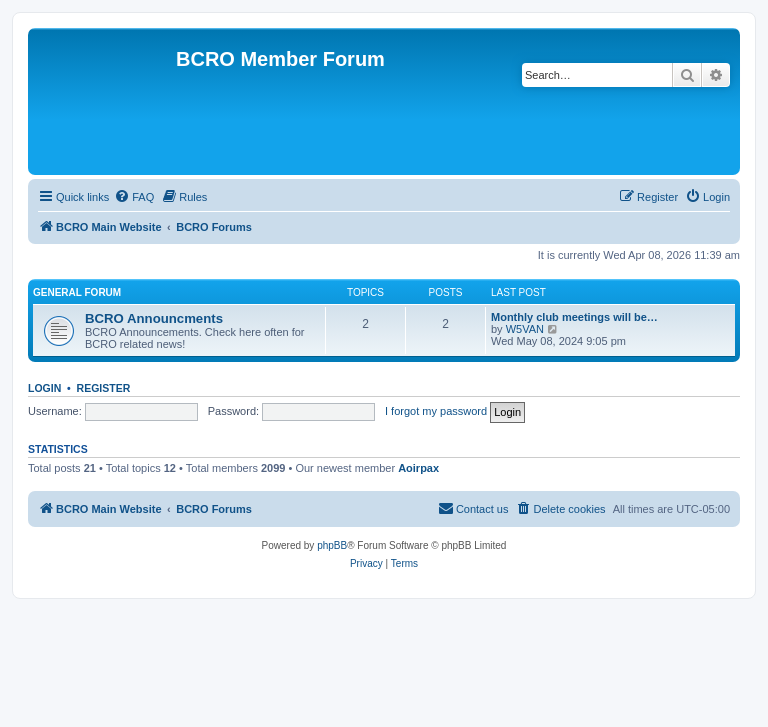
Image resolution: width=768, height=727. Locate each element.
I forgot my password (436, 411)
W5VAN (525, 329)
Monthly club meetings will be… (574, 317)
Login (44, 388)
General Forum (77, 292)
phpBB (332, 545)
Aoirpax (418, 468)
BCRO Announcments (154, 318)
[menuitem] (134, 197)
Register (104, 388)
